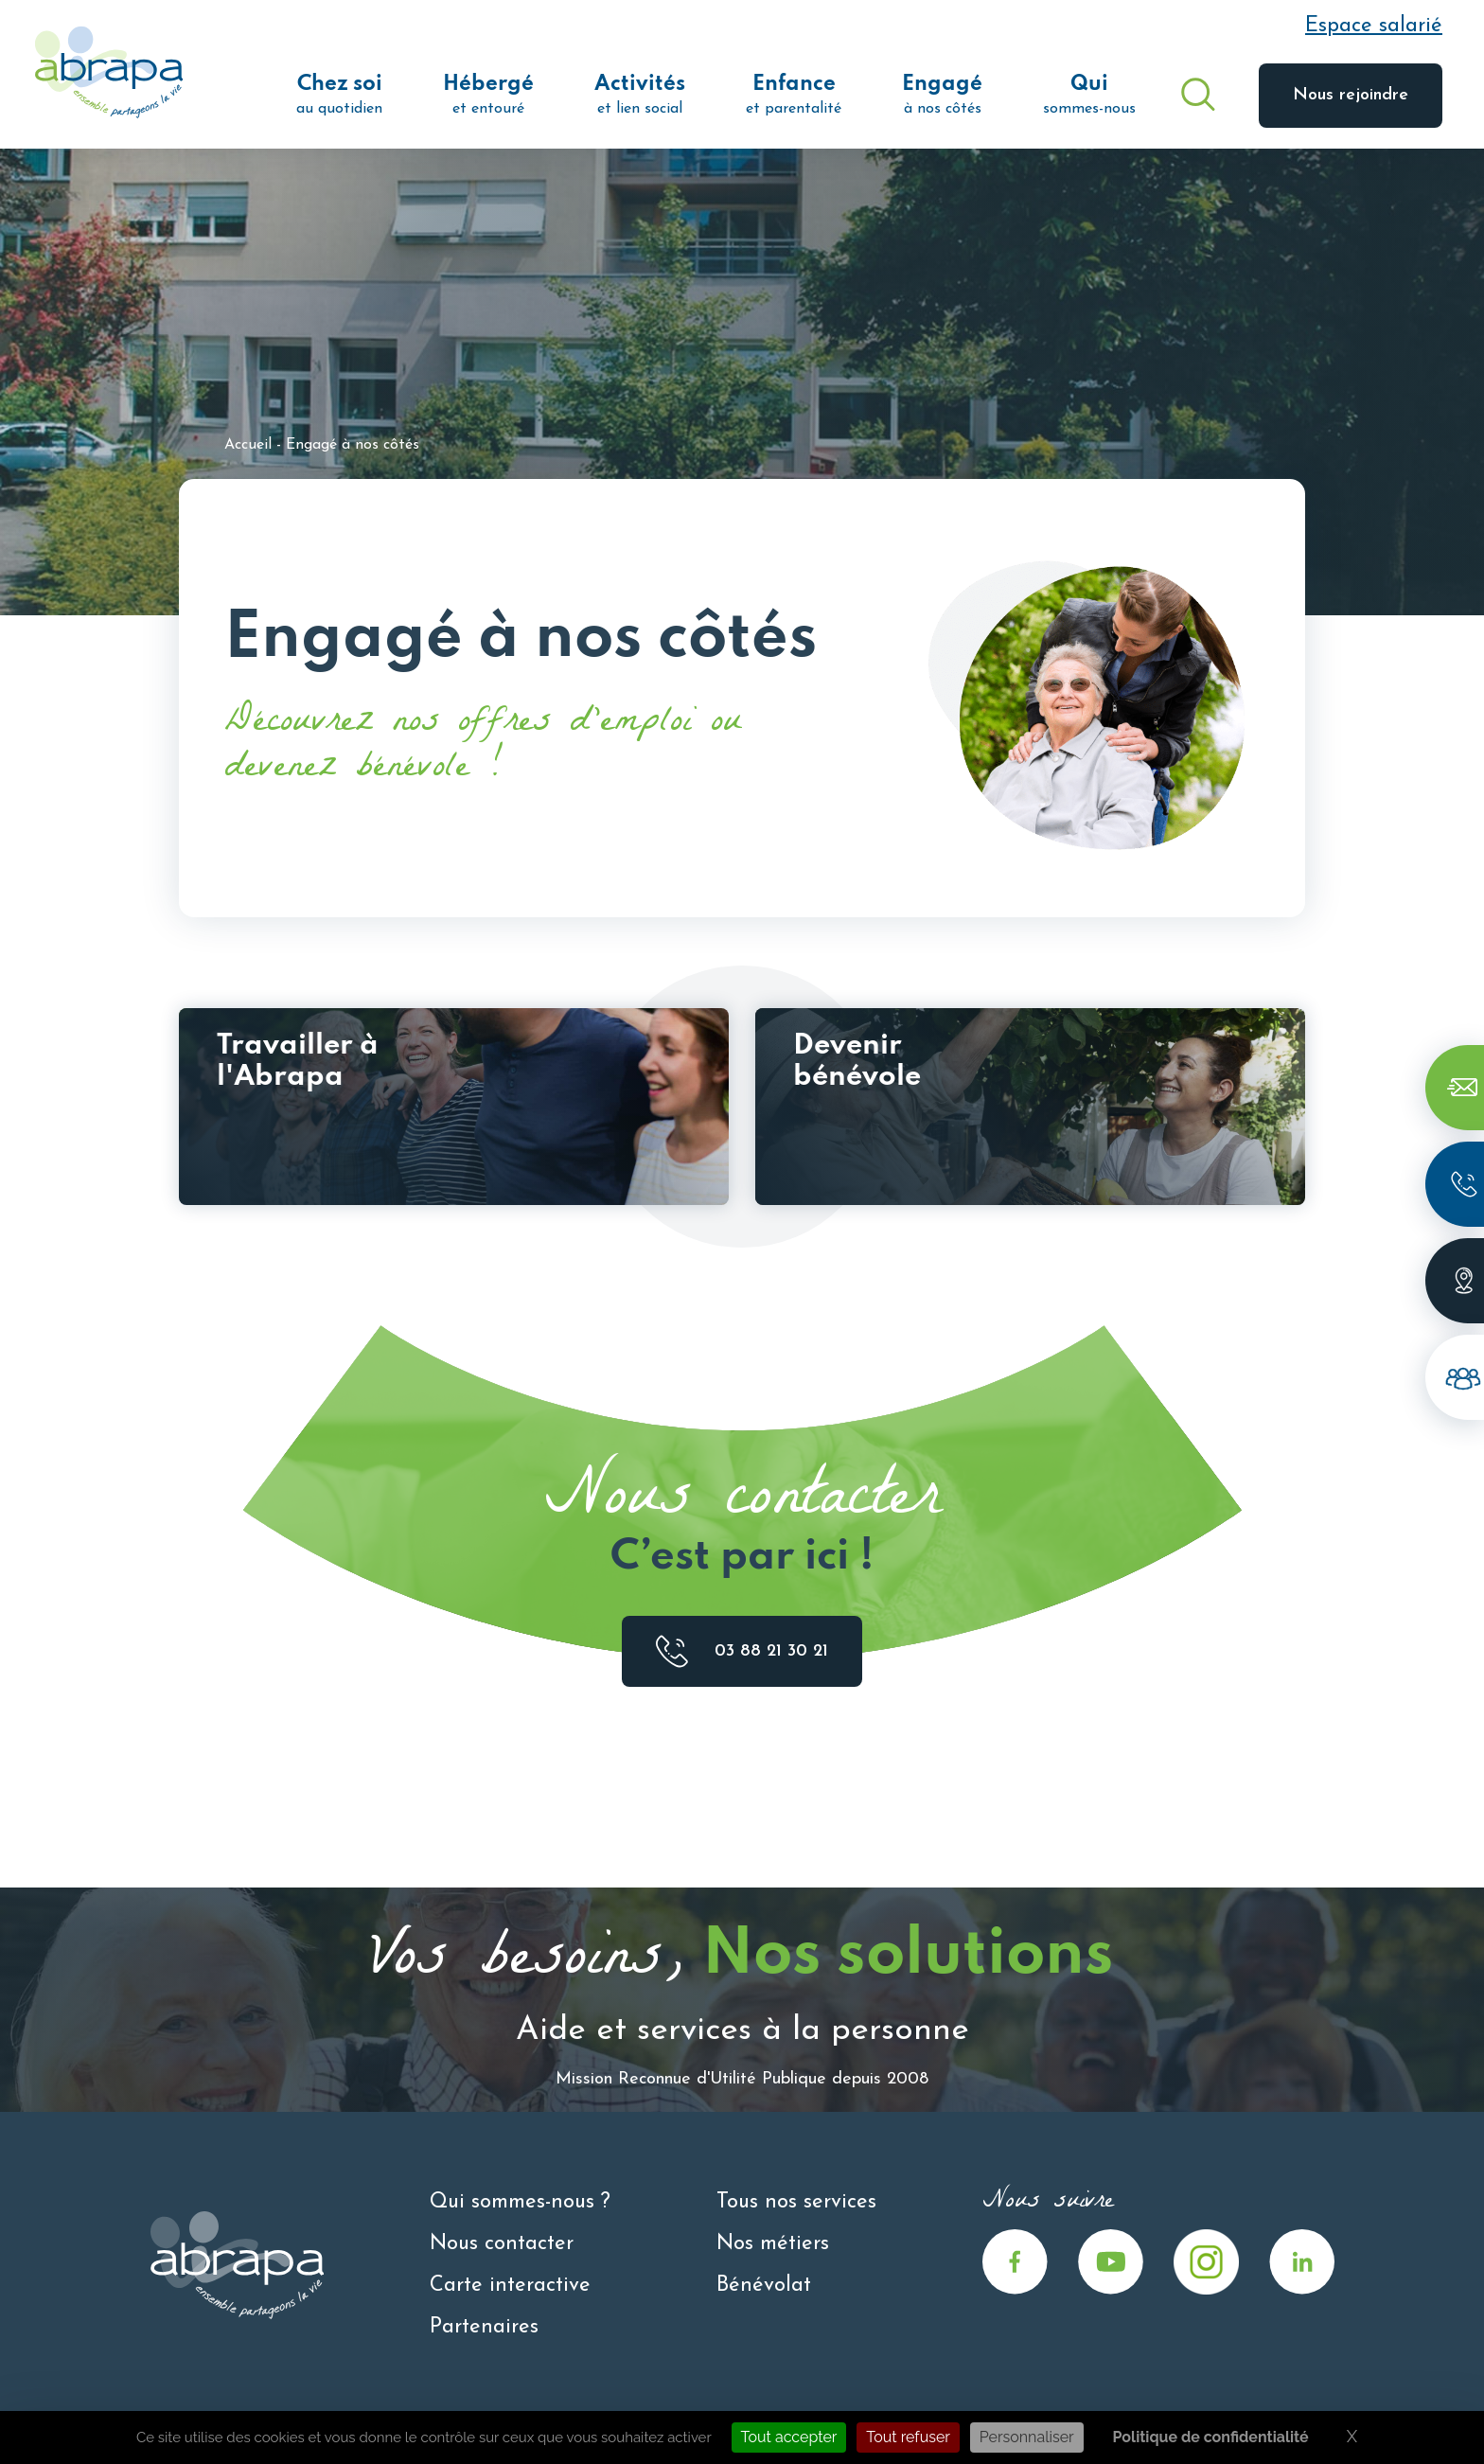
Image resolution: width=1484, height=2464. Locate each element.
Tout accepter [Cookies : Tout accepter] (789, 2437)
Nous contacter (502, 2244)
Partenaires (484, 2327)
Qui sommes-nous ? (520, 2202)
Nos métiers (772, 2244)
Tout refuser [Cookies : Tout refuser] (908, 2437)
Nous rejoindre (1350, 95)
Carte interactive (510, 2285)
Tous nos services (796, 2202)
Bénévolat (763, 2285)
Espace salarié (1373, 26)
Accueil (248, 444)
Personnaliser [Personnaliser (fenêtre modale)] (1027, 2437)
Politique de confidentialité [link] (1211, 2437)
